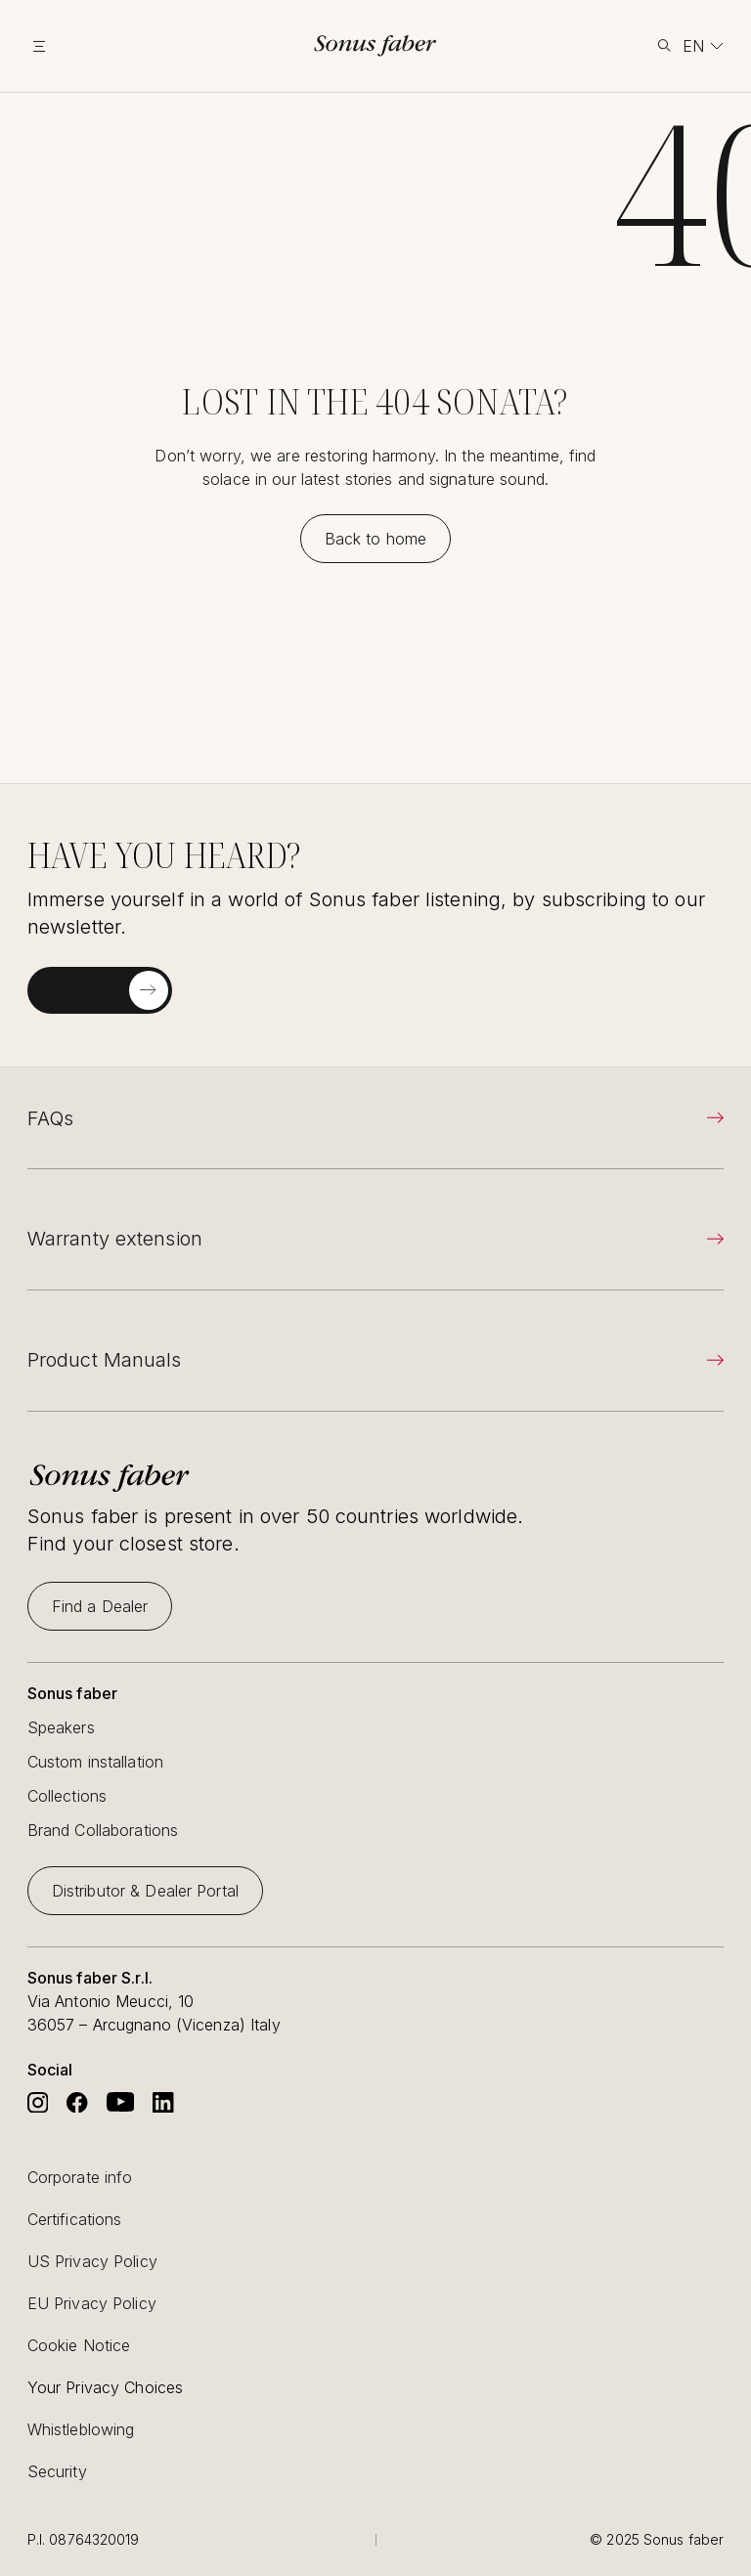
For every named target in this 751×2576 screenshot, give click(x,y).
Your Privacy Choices (105, 2387)
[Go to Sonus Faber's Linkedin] (163, 2102)
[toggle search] (664, 45)
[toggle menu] (64, 46)
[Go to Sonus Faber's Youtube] (121, 2102)
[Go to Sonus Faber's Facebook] (76, 2102)
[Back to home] (375, 538)
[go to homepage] (375, 45)
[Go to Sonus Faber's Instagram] (37, 2102)
